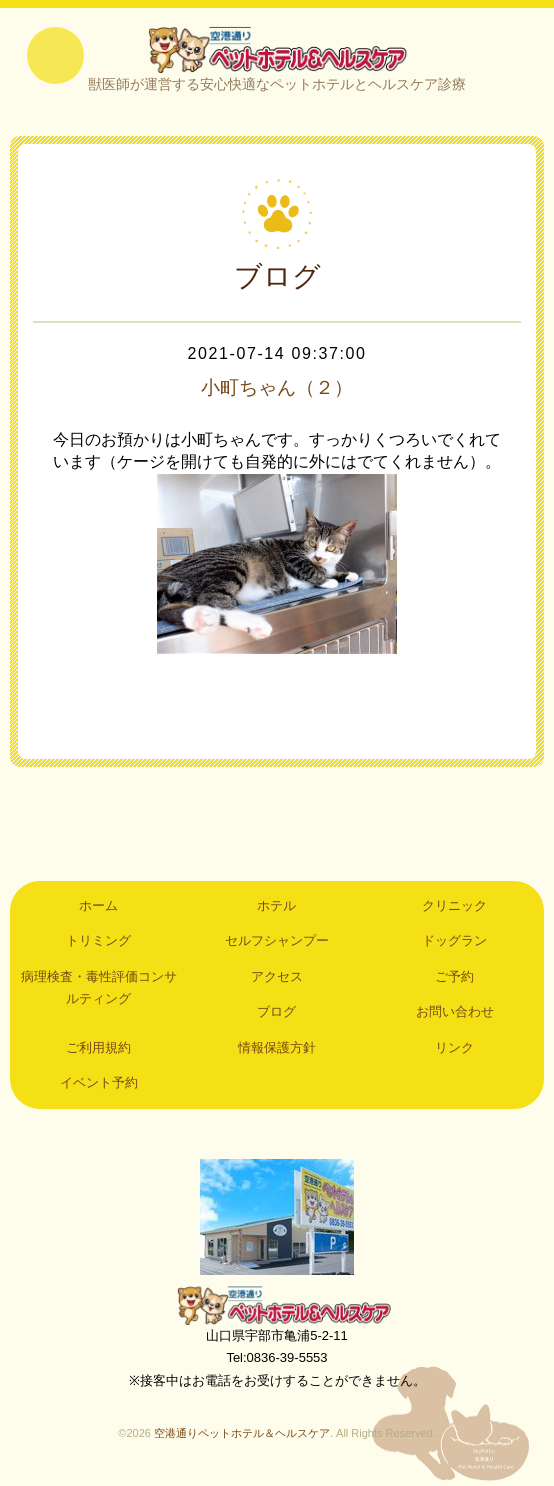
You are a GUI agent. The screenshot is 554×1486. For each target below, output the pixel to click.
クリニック (454, 907)
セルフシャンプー (277, 942)
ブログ (276, 1013)
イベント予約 (99, 1084)
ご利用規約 (98, 1048)
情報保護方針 (277, 1048)
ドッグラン (454, 942)
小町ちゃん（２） (277, 388)
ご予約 (454, 977)
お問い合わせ (455, 1013)
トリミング (98, 942)
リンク (454, 1048)
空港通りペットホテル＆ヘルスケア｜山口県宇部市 (277, 50)
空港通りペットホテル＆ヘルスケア (277, 1306)
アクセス (277, 977)
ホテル (276, 907)
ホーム (98, 907)
